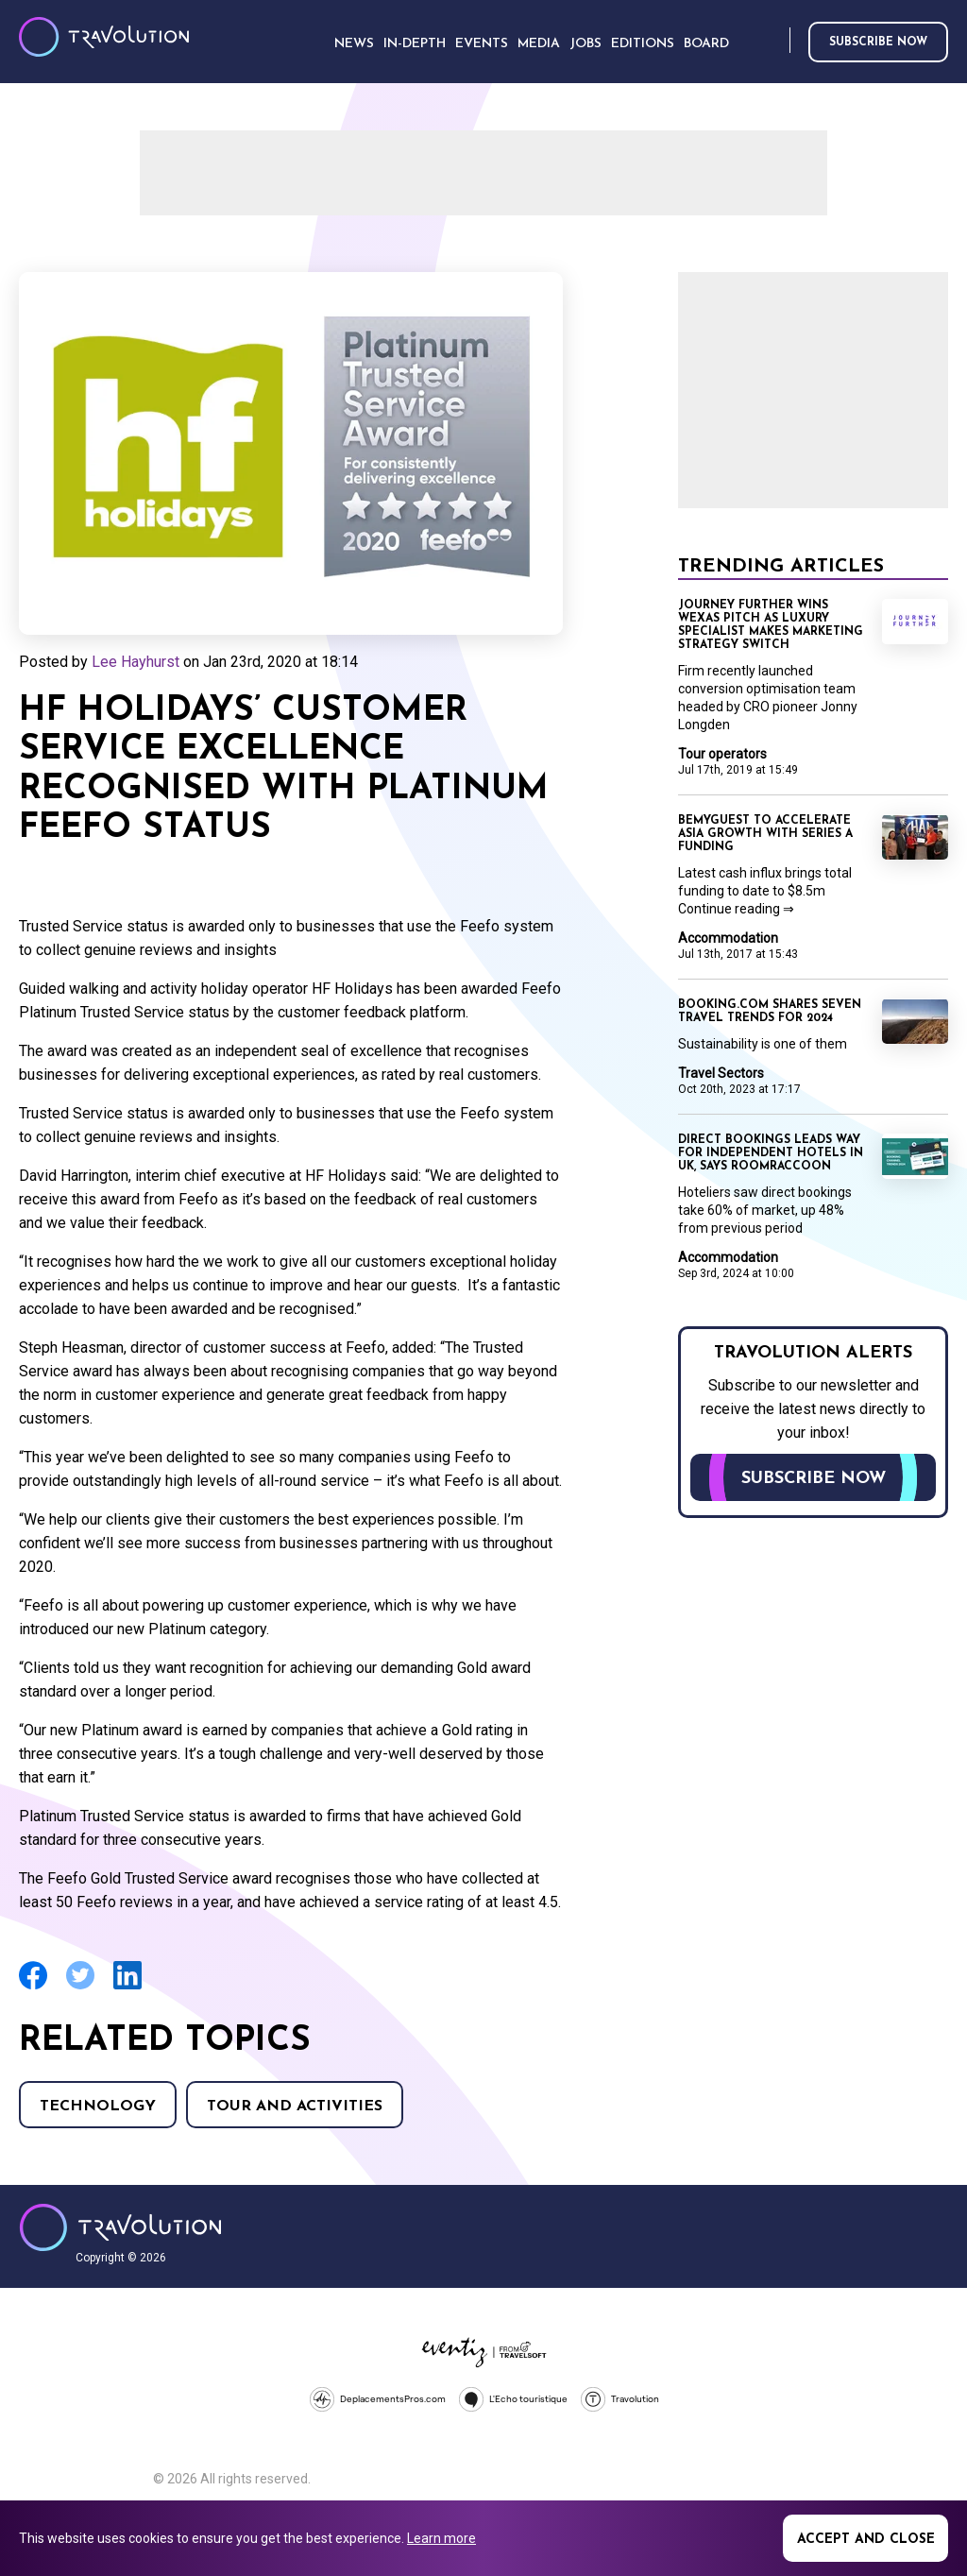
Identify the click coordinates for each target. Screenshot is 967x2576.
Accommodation (728, 938)
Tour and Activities (294, 2106)
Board (706, 44)
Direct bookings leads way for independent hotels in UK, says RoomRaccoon (770, 1153)
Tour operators (722, 753)
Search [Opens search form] (771, 41)
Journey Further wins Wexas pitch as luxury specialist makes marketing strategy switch (770, 625)
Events (481, 44)
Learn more (441, 2538)
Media (538, 44)
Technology (98, 2106)
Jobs (585, 44)
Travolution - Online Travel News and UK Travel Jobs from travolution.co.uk (120, 2227)
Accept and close (866, 2540)
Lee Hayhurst (135, 662)
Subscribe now (878, 42)
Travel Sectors (721, 1073)
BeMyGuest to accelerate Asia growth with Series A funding (765, 834)
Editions (642, 44)
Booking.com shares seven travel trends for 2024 (769, 1011)
